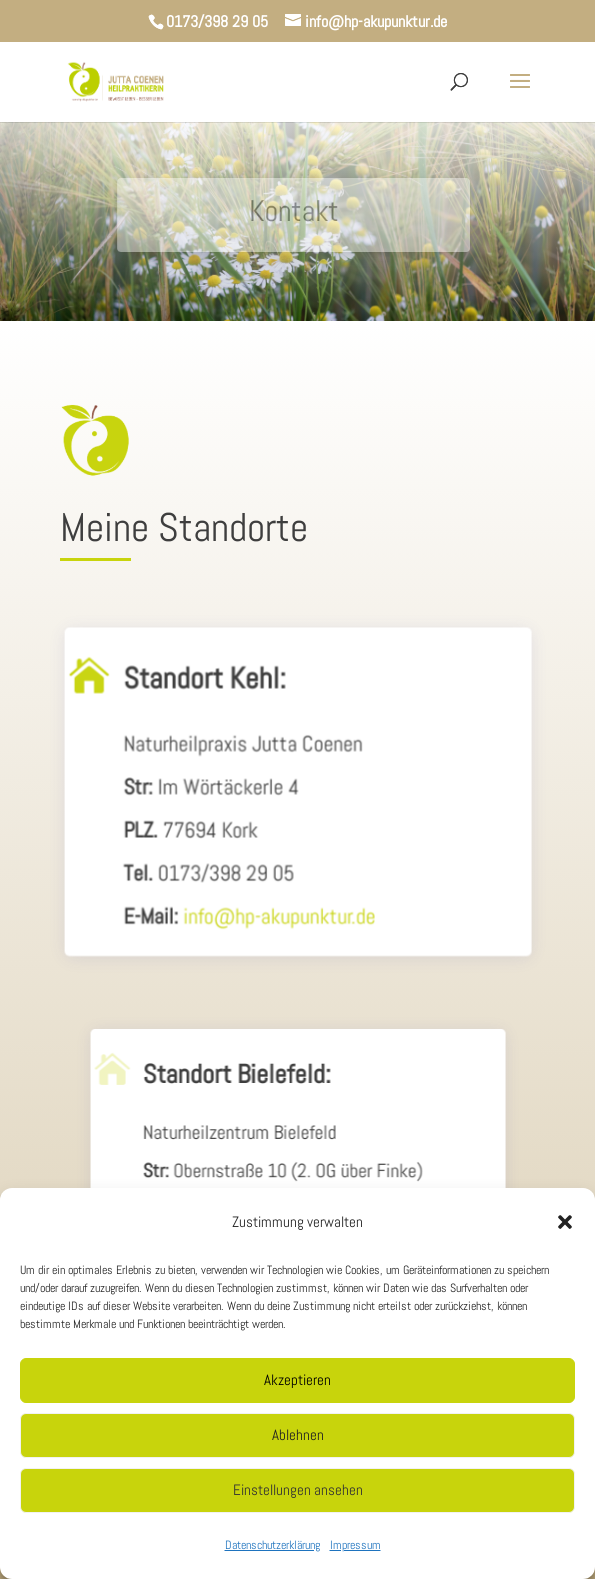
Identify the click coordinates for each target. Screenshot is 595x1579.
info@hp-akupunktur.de (279, 917)
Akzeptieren (297, 1379)
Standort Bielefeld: (238, 1084)
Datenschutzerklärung (272, 1545)
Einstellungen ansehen (298, 1489)
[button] (565, 1222)
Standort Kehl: (206, 686)
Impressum (355, 1545)
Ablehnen (298, 1434)
